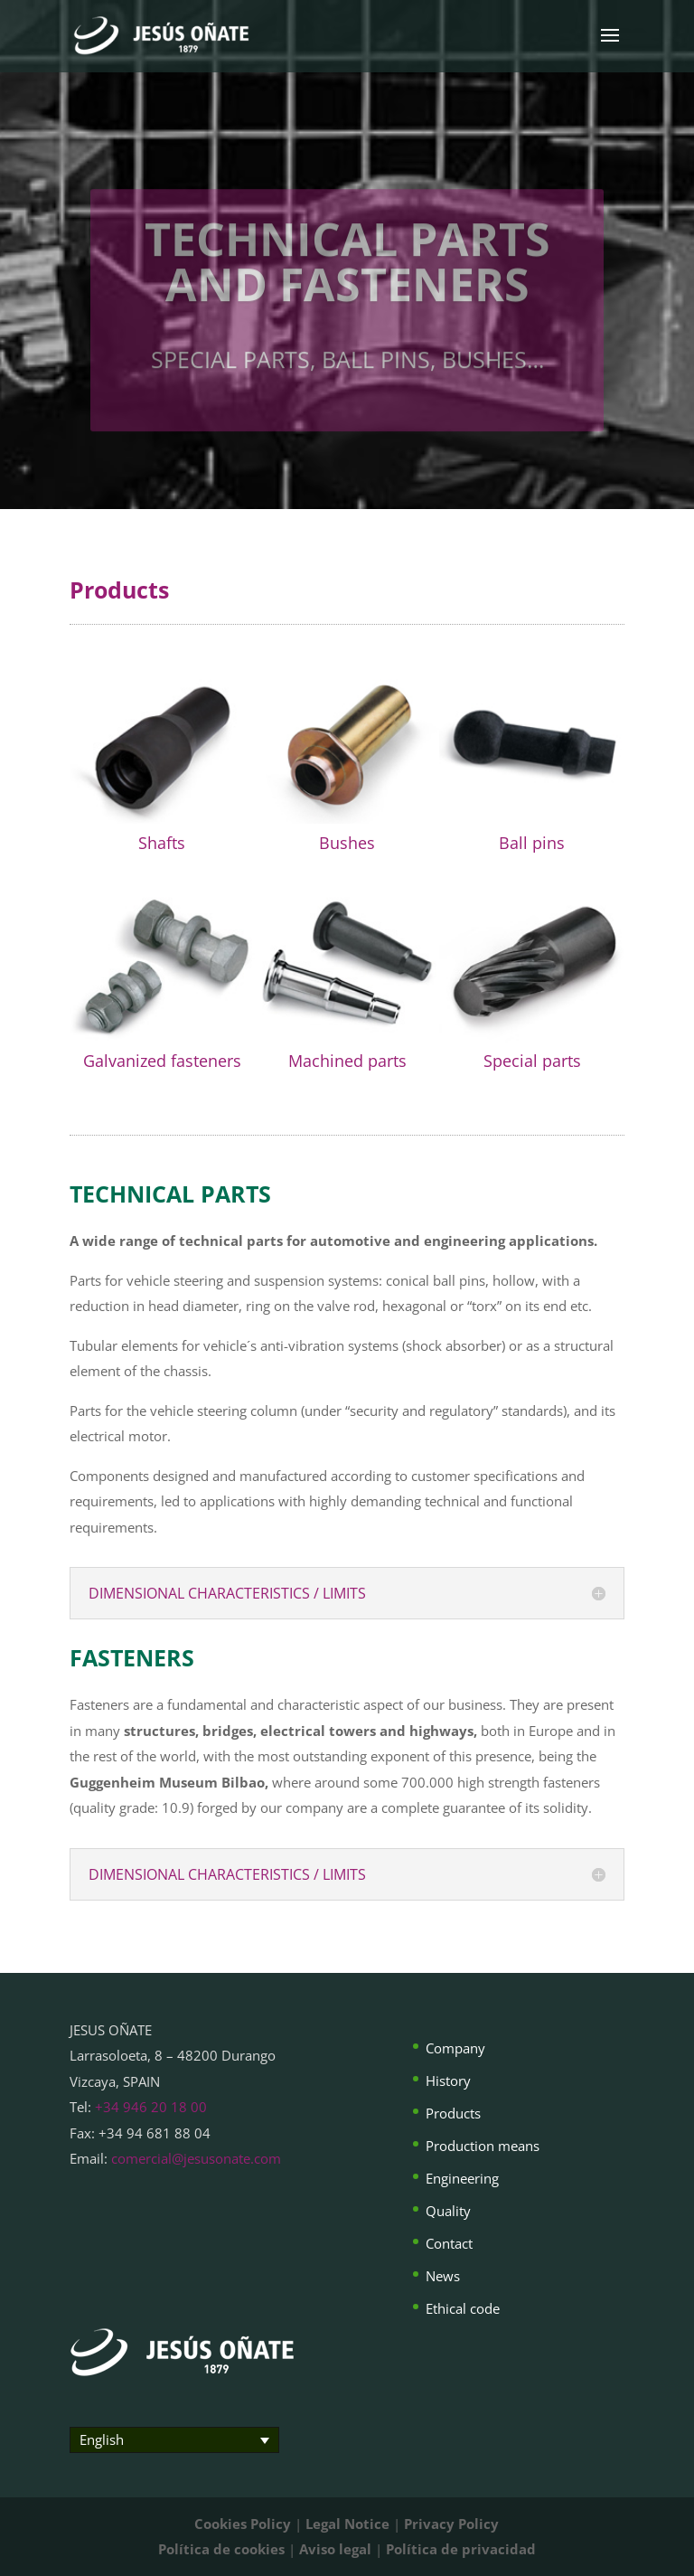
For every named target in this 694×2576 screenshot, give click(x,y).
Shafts (161, 843)
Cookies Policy (242, 2524)
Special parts (532, 1060)
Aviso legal (335, 2549)
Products (453, 2113)
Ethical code (463, 2308)
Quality (448, 2211)
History (448, 2080)
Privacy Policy (451, 2524)
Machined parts (347, 1060)
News (443, 2276)
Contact (449, 2243)
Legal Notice (347, 2524)
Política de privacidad (461, 2549)
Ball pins (532, 843)
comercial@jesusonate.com (196, 2158)
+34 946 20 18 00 (151, 2107)
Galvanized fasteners (162, 1060)
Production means (482, 2146)
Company (455, 2048)
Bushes (347, 843)
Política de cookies (221, 2549)
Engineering (462, 2178)
